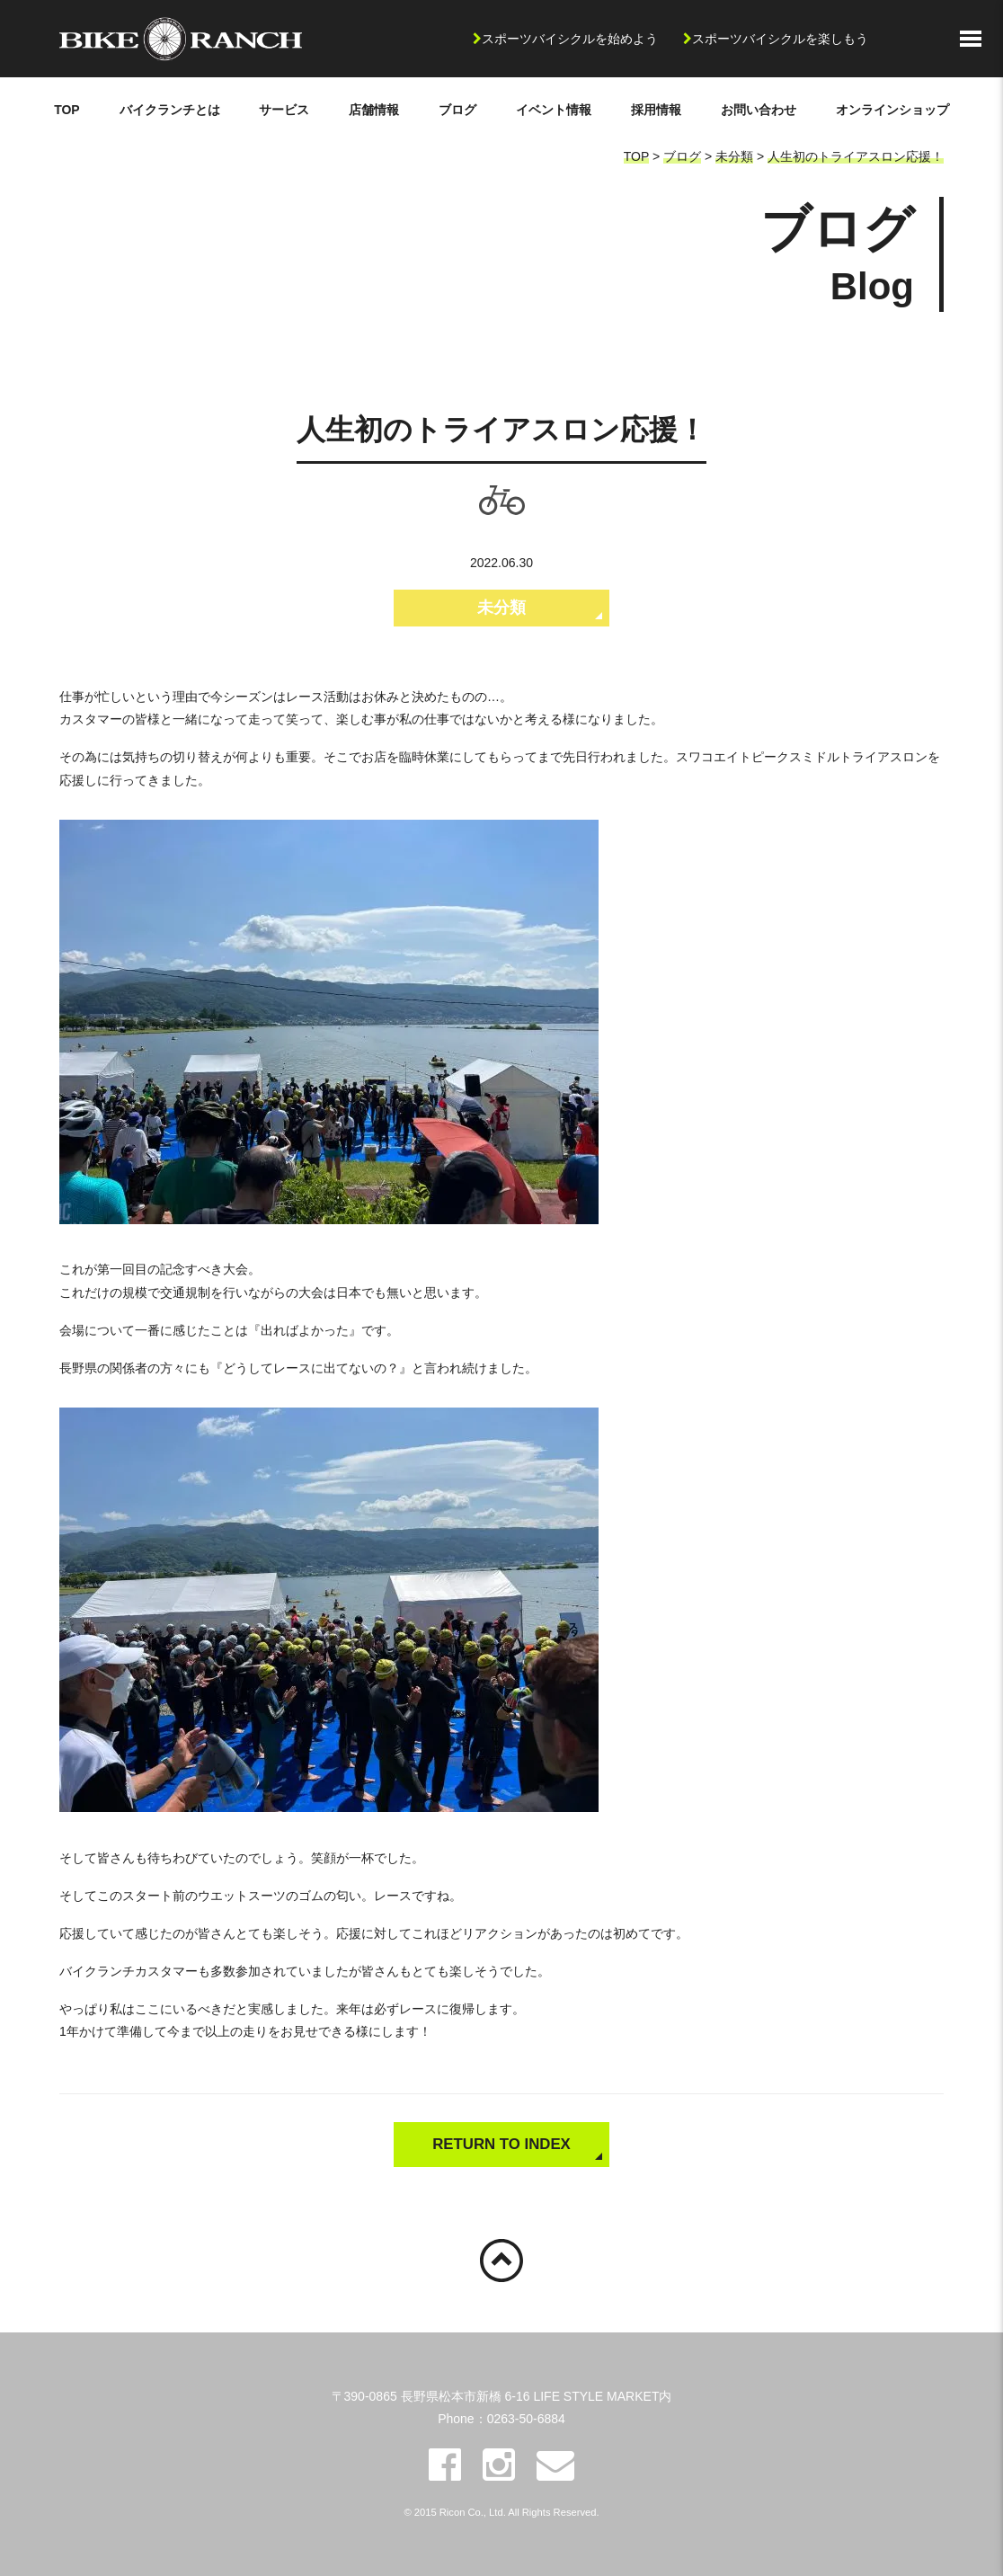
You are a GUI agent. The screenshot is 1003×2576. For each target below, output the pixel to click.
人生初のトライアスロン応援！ (856, 156)
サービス (284, 109)
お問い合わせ (758, 109)
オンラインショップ (892, 109)
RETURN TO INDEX (501, 2144)
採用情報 (656, 109)
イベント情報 (553, 109)
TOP (67, 109)
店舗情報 (374, 109)
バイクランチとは (170, 109)
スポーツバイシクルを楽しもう (780, 38)
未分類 (734, 156)
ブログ (457, 109)
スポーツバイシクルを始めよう (570, 38)
